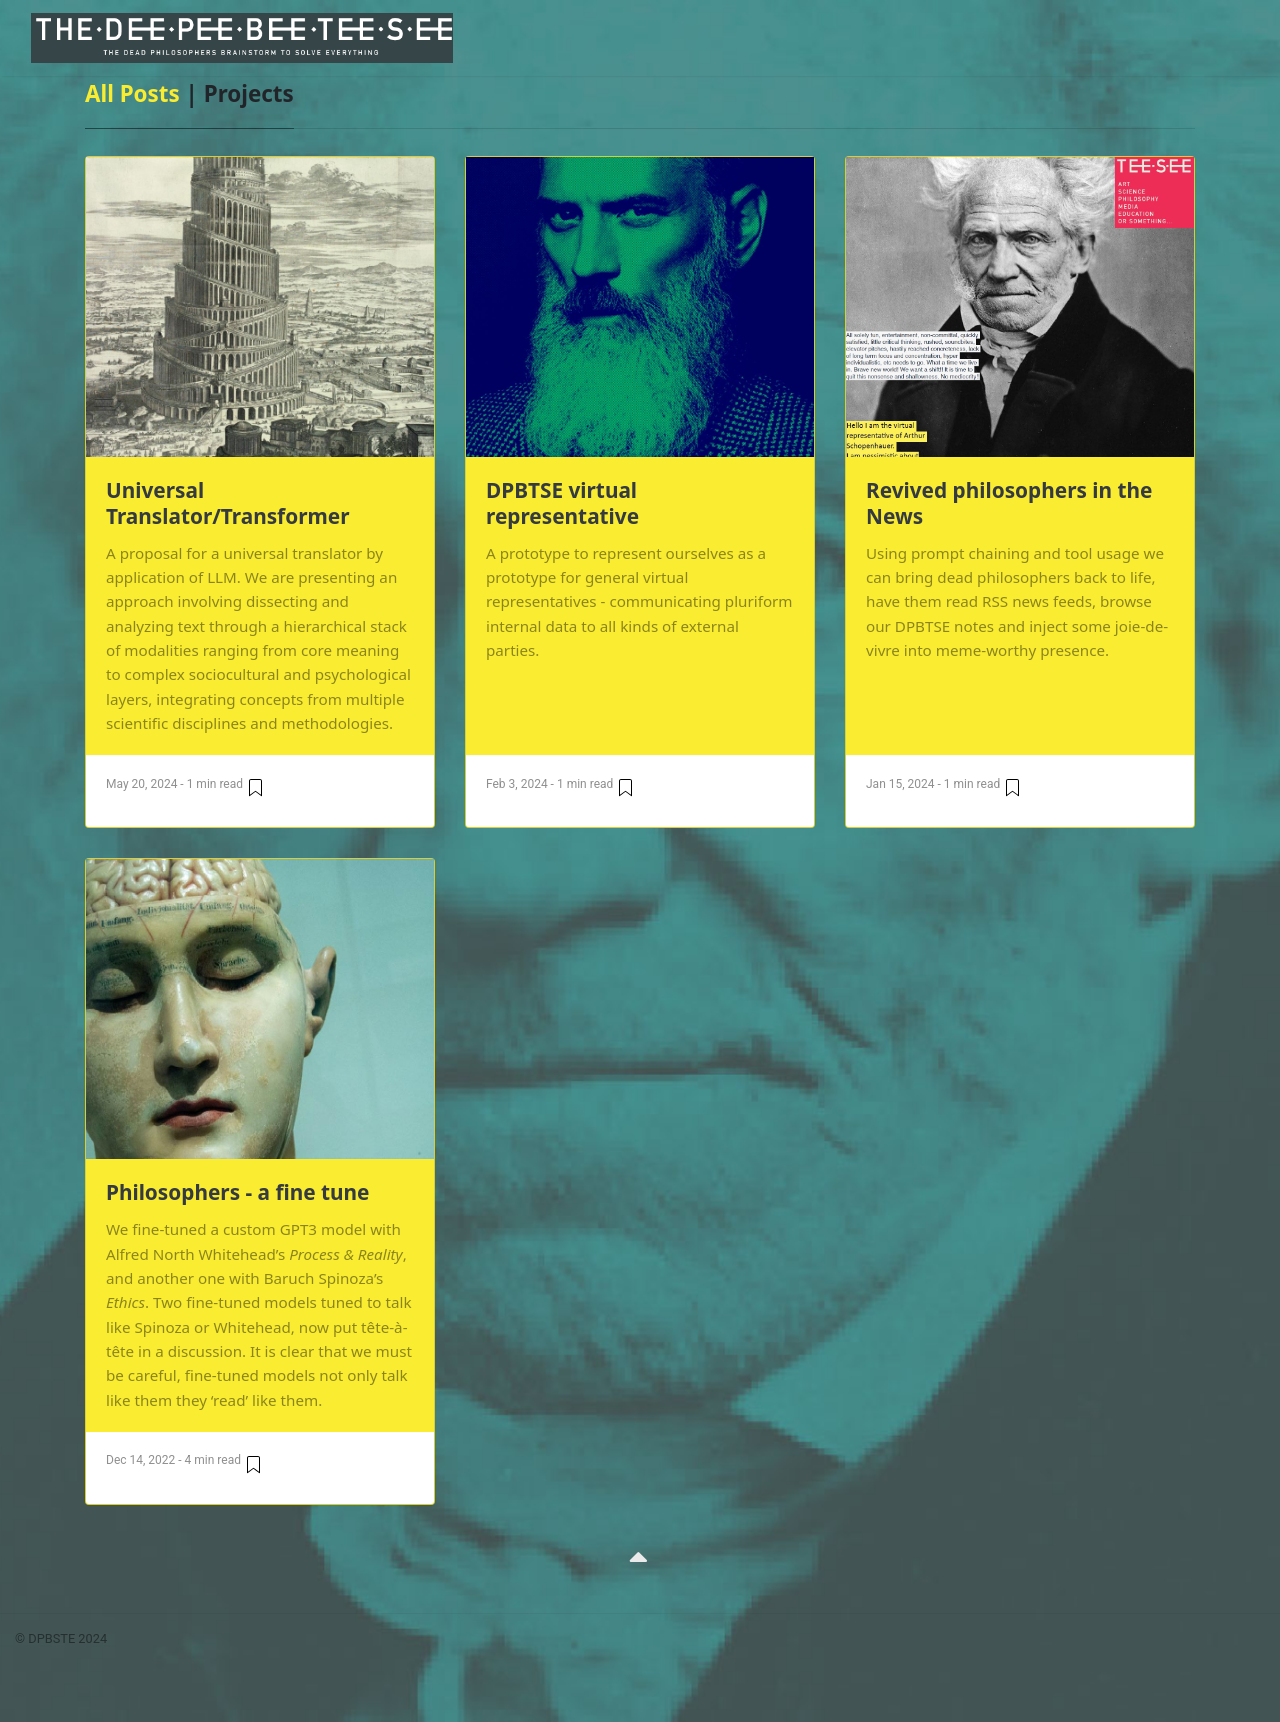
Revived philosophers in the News (1009, 503)
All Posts (132, 93)
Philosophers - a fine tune (238, 1192)
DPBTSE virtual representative (562, 503)
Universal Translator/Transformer (227, 503)
